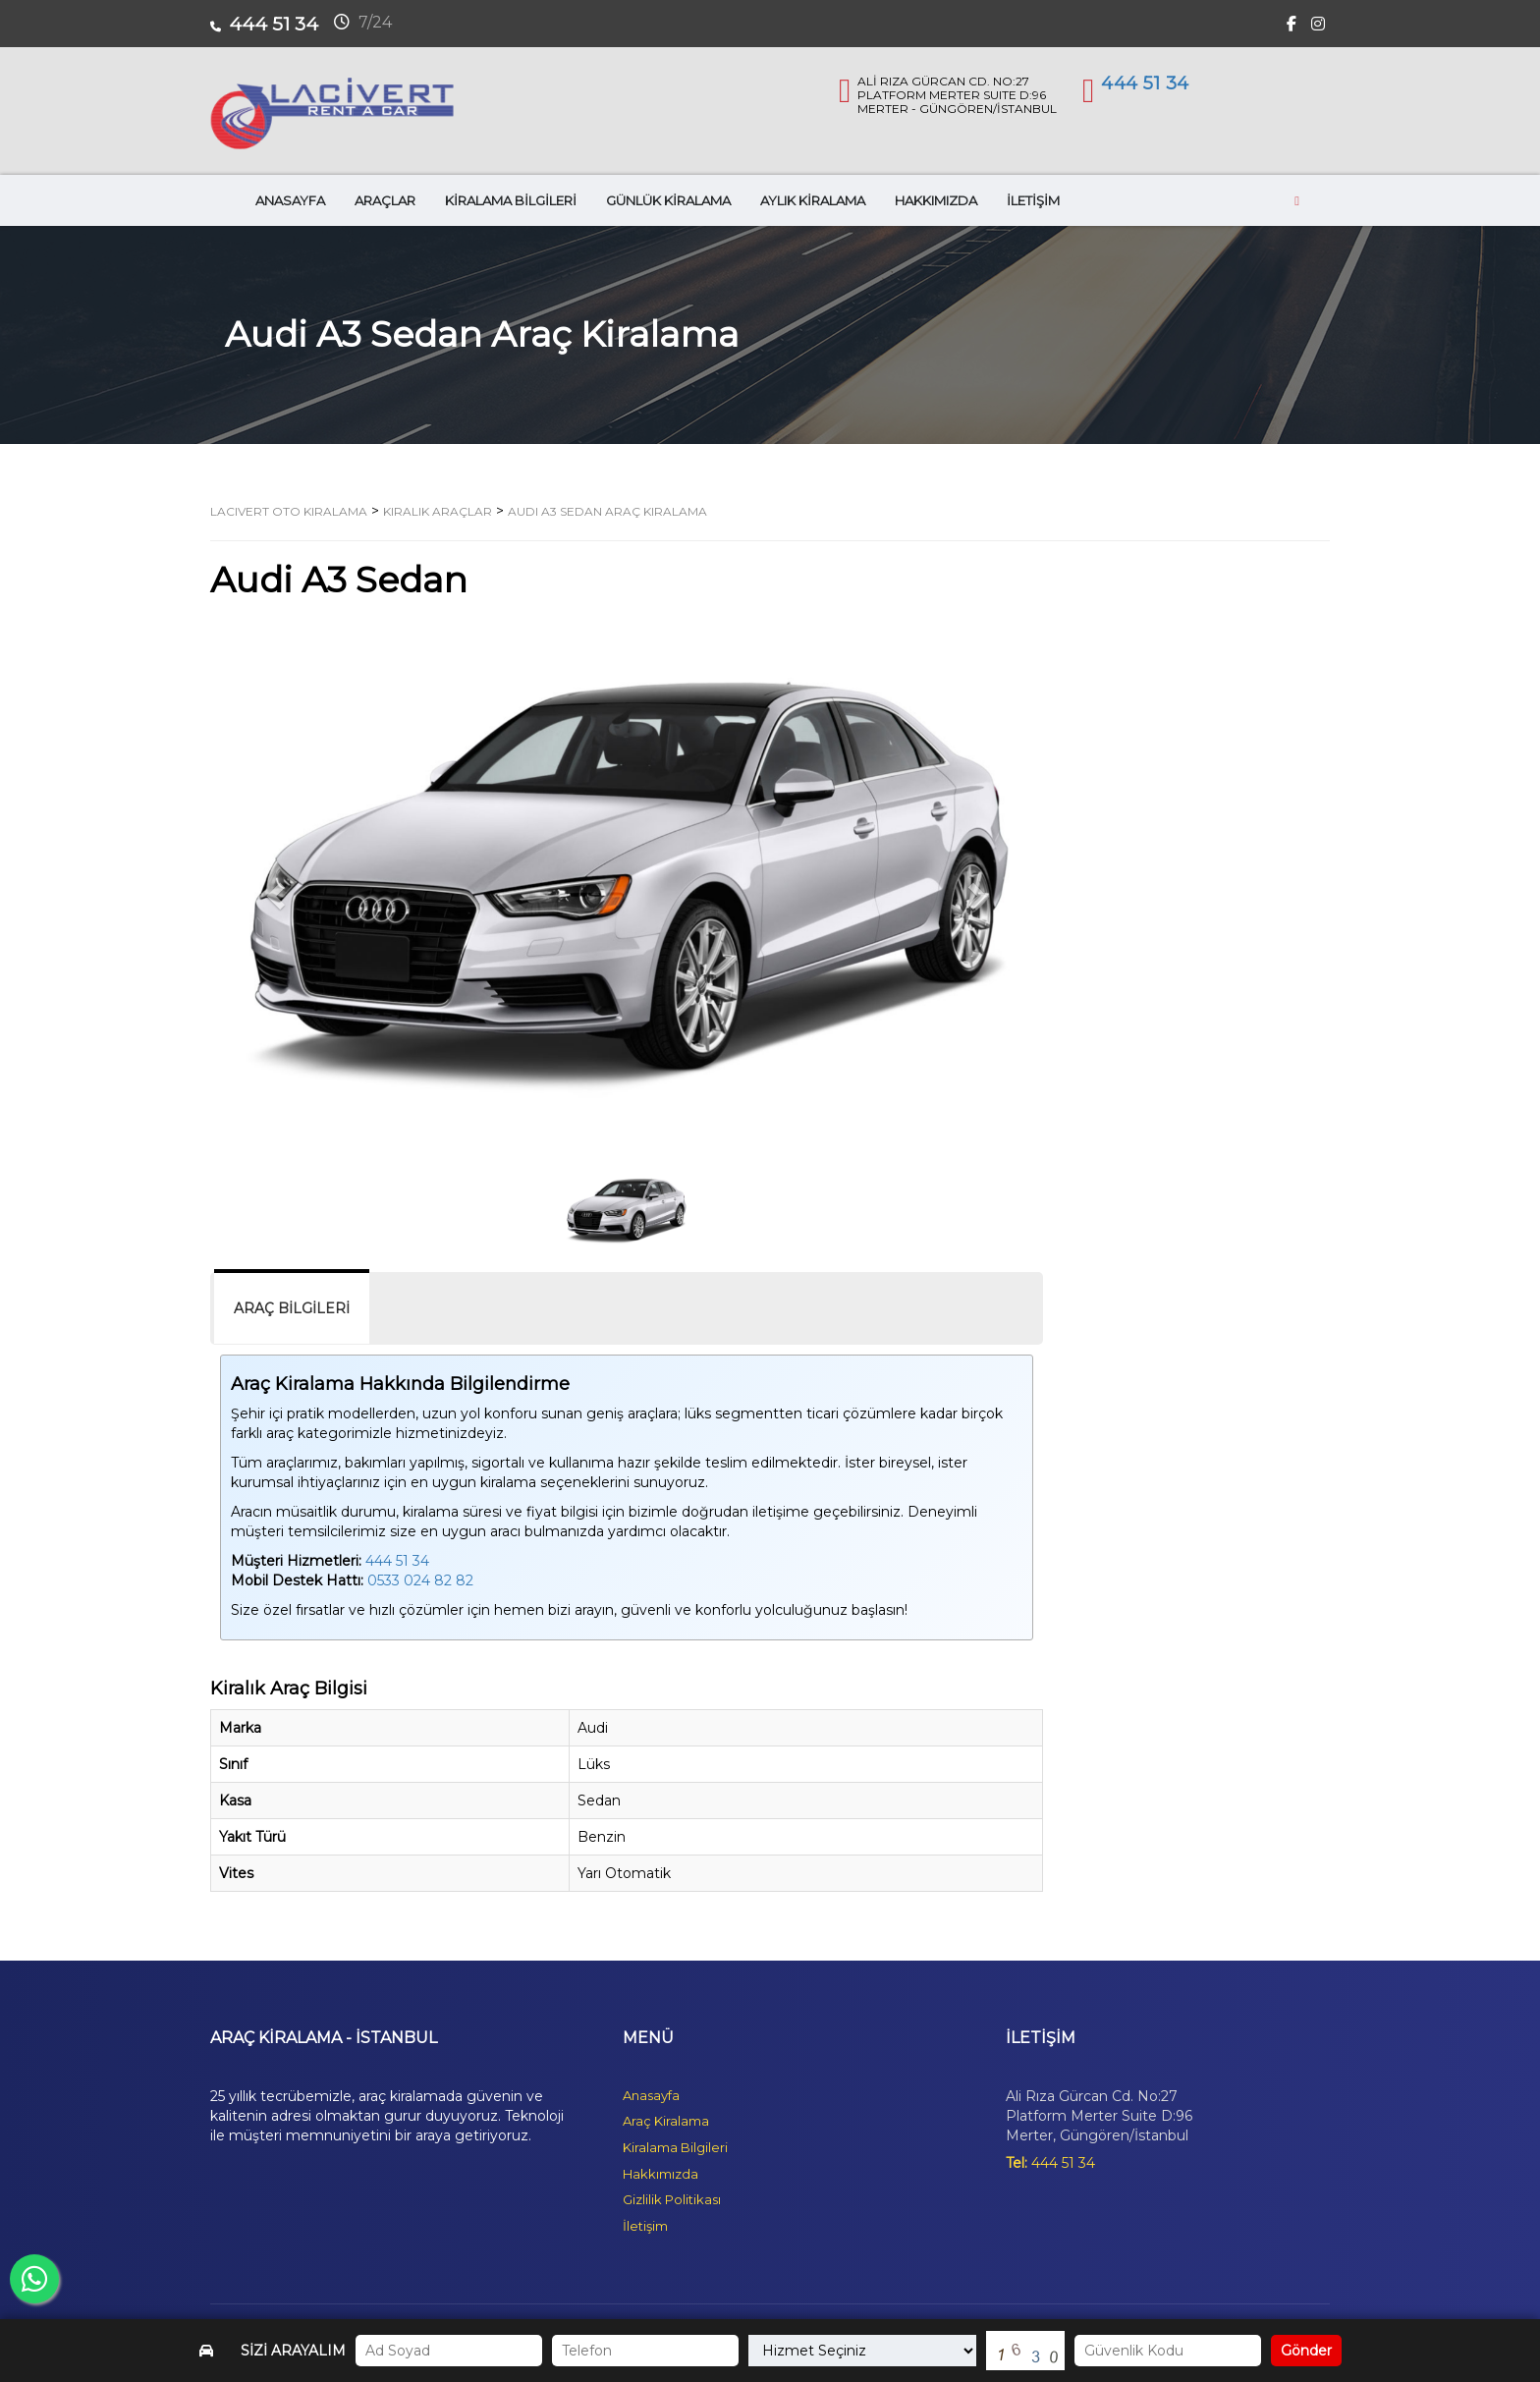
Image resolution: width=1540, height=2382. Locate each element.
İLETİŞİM (1033, 200)
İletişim (645, 2226)
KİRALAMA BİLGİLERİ (511, 200)
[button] (272, 890)
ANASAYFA (290, 200)
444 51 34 (1145, 83)
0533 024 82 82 (420, 1580)
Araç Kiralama (666, 2121)
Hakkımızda (660, 2174)
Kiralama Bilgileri (675, 2147)
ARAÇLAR (385, 200)
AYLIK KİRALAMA (812, 200)
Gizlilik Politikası (672, 2199)
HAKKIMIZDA (936, 200)
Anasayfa (651, 2095)
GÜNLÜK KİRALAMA (668, 200)
